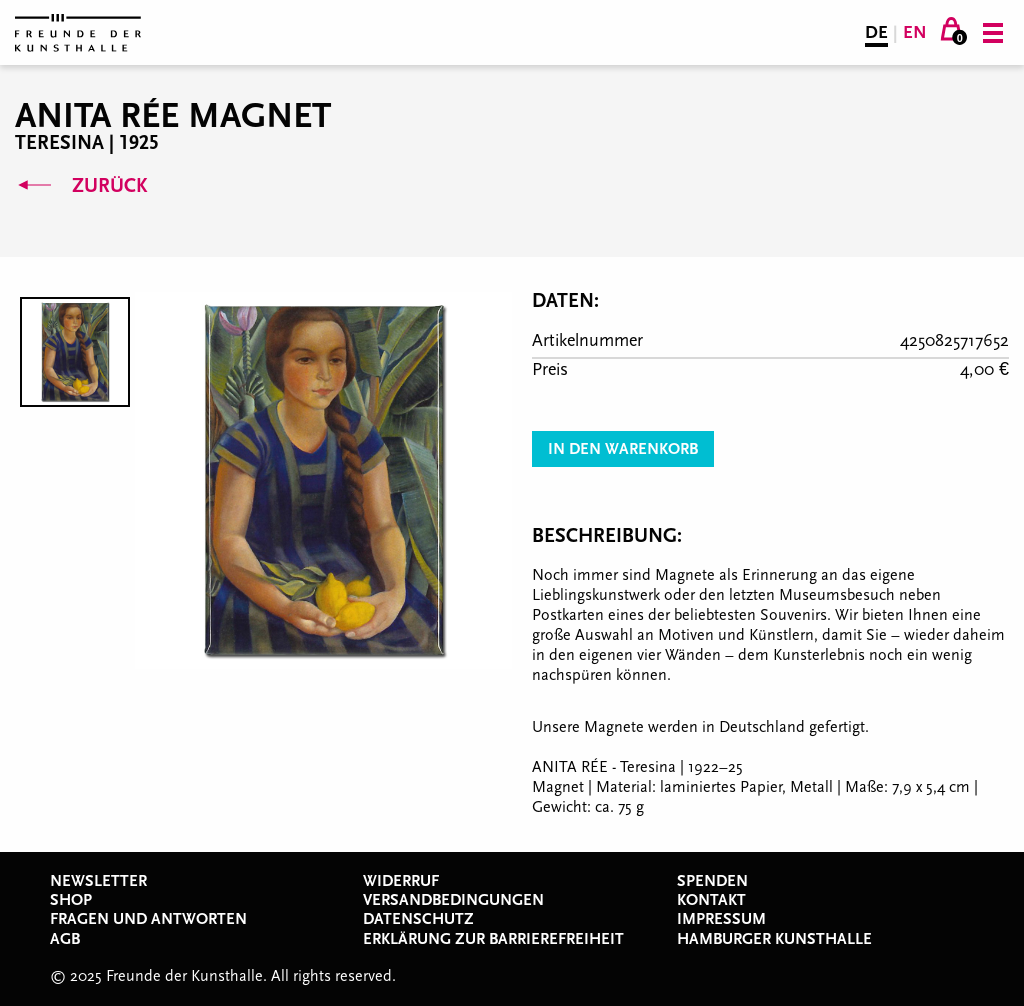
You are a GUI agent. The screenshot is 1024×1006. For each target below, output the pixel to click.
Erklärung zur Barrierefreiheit (493, 939)
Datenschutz (418, 919)
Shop (71, 900)
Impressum (721, 919)
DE (876, 32)
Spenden (712, 881)
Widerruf (401, 881)
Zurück (81, 186)
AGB (65, 939)
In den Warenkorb (623, 449)
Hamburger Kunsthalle (774, 939)
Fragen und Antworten (148, 919)
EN (915, 32)
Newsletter (98, 881)
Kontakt (711, 900)
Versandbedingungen (453, 900)
